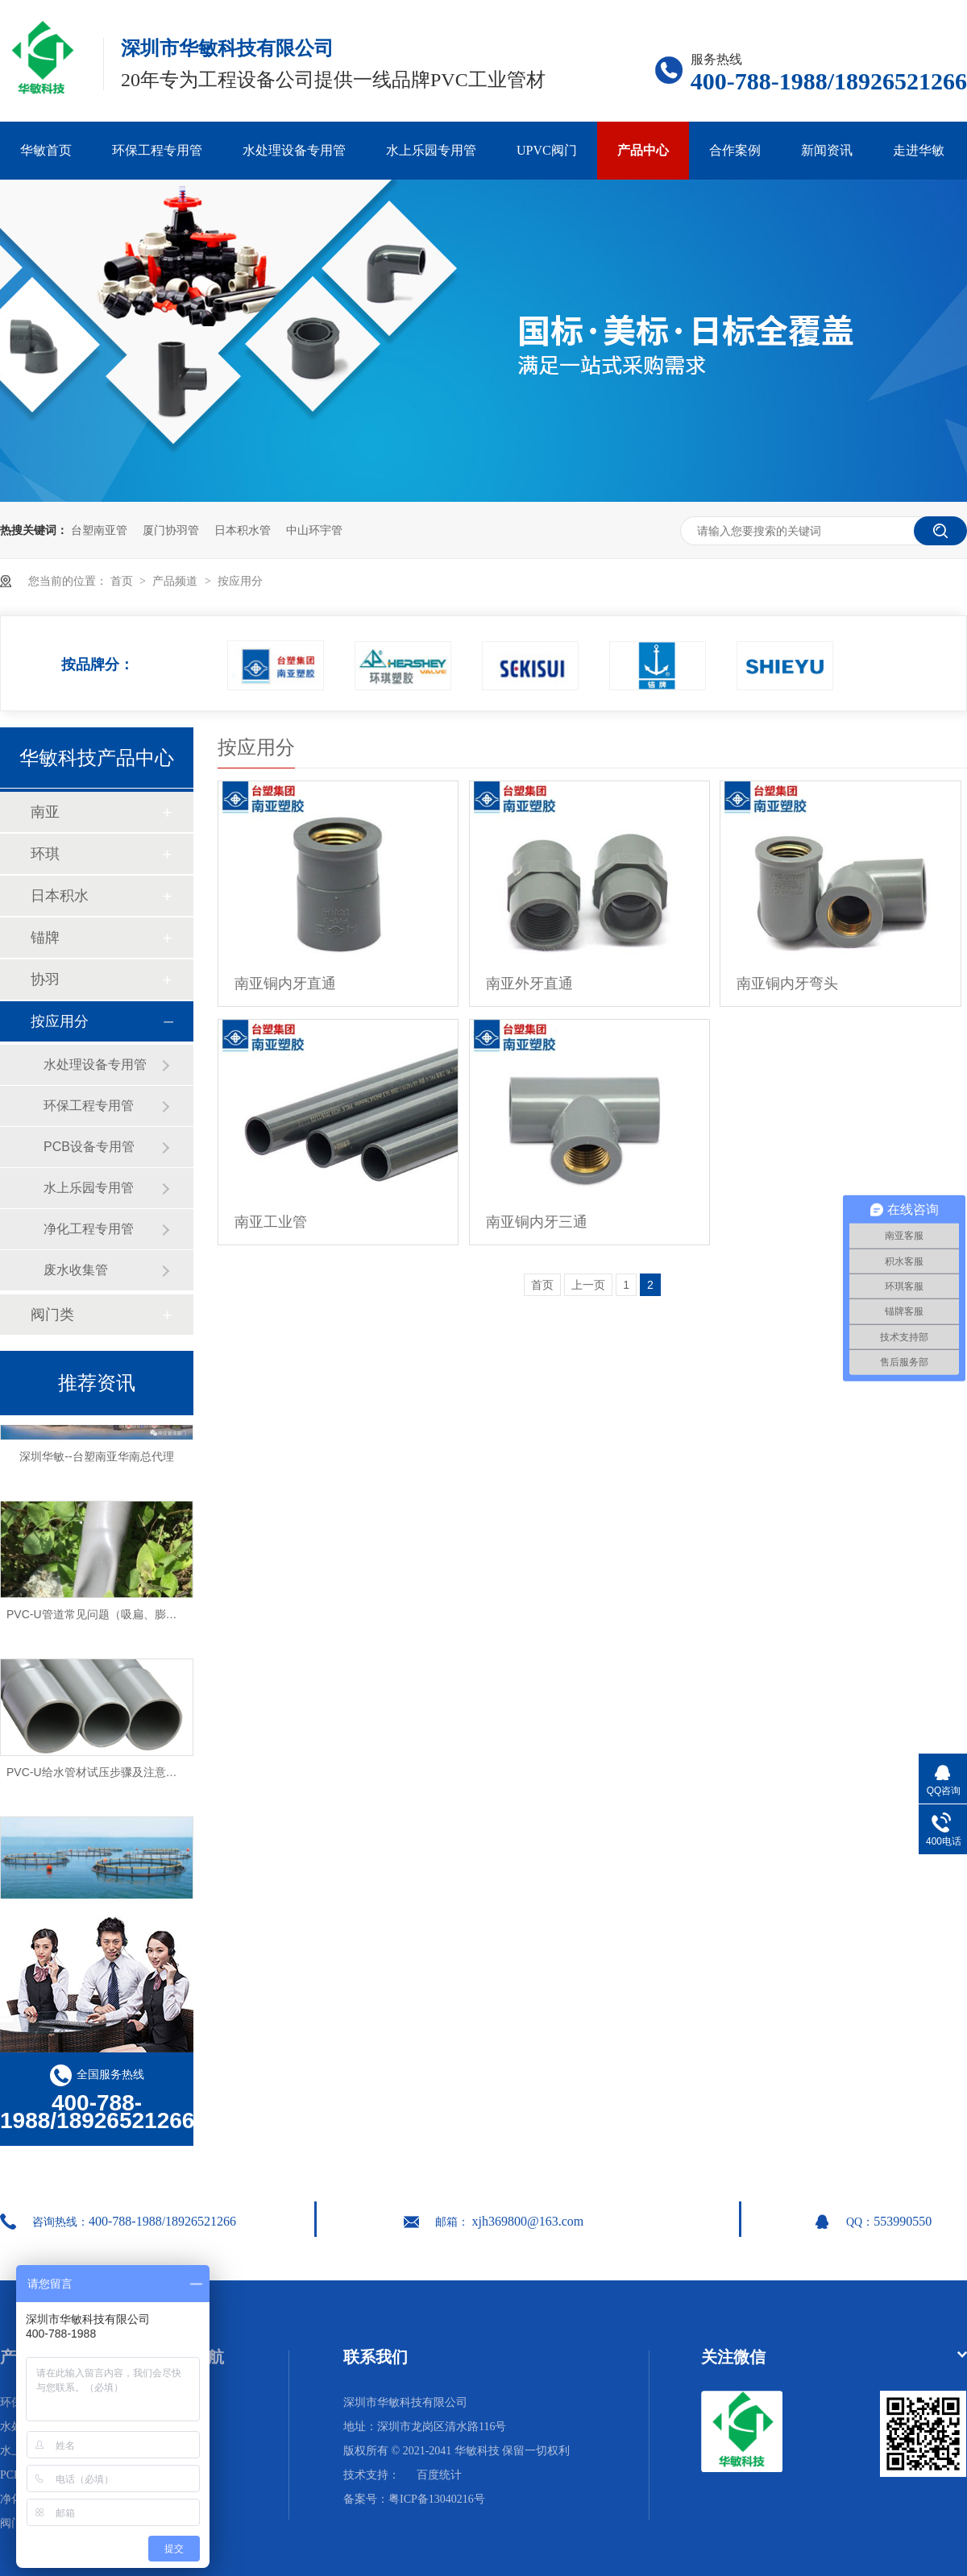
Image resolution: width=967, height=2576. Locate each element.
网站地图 (182, 2475)
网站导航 (192, 2357)
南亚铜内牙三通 (536, 1222)
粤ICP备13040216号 (436, 2499)
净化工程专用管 (89, 1229)
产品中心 (643, 150)
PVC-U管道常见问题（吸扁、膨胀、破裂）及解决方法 (142, 1617)
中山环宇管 (314, 530)
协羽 (45, 979)
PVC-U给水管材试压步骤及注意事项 (97, 1775)
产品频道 (176, 581)
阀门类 (52, 1315)
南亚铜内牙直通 (285, 983)
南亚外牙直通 (529, 983)
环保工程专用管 (157, 150)
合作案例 (735, 150)
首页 (123, 581)
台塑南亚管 (99, 530)
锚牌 (45, 938)
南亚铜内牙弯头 (787, 983)
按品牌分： (97, 660)
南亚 (45, 812)
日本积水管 (242, 530)
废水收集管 (76, 1270)
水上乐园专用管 (431, 150)
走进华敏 (918, 150)
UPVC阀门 (547, 150)
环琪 (45, 854)
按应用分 (240, 581)
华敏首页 (46, 150)
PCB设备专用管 (89, 1146)
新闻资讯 (827, 150)
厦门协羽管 (171, 530)
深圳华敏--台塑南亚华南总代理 (96, 1459)
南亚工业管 (270, 1222)
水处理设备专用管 (294, 150)
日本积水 (60, 896)
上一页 (588, 1284)
